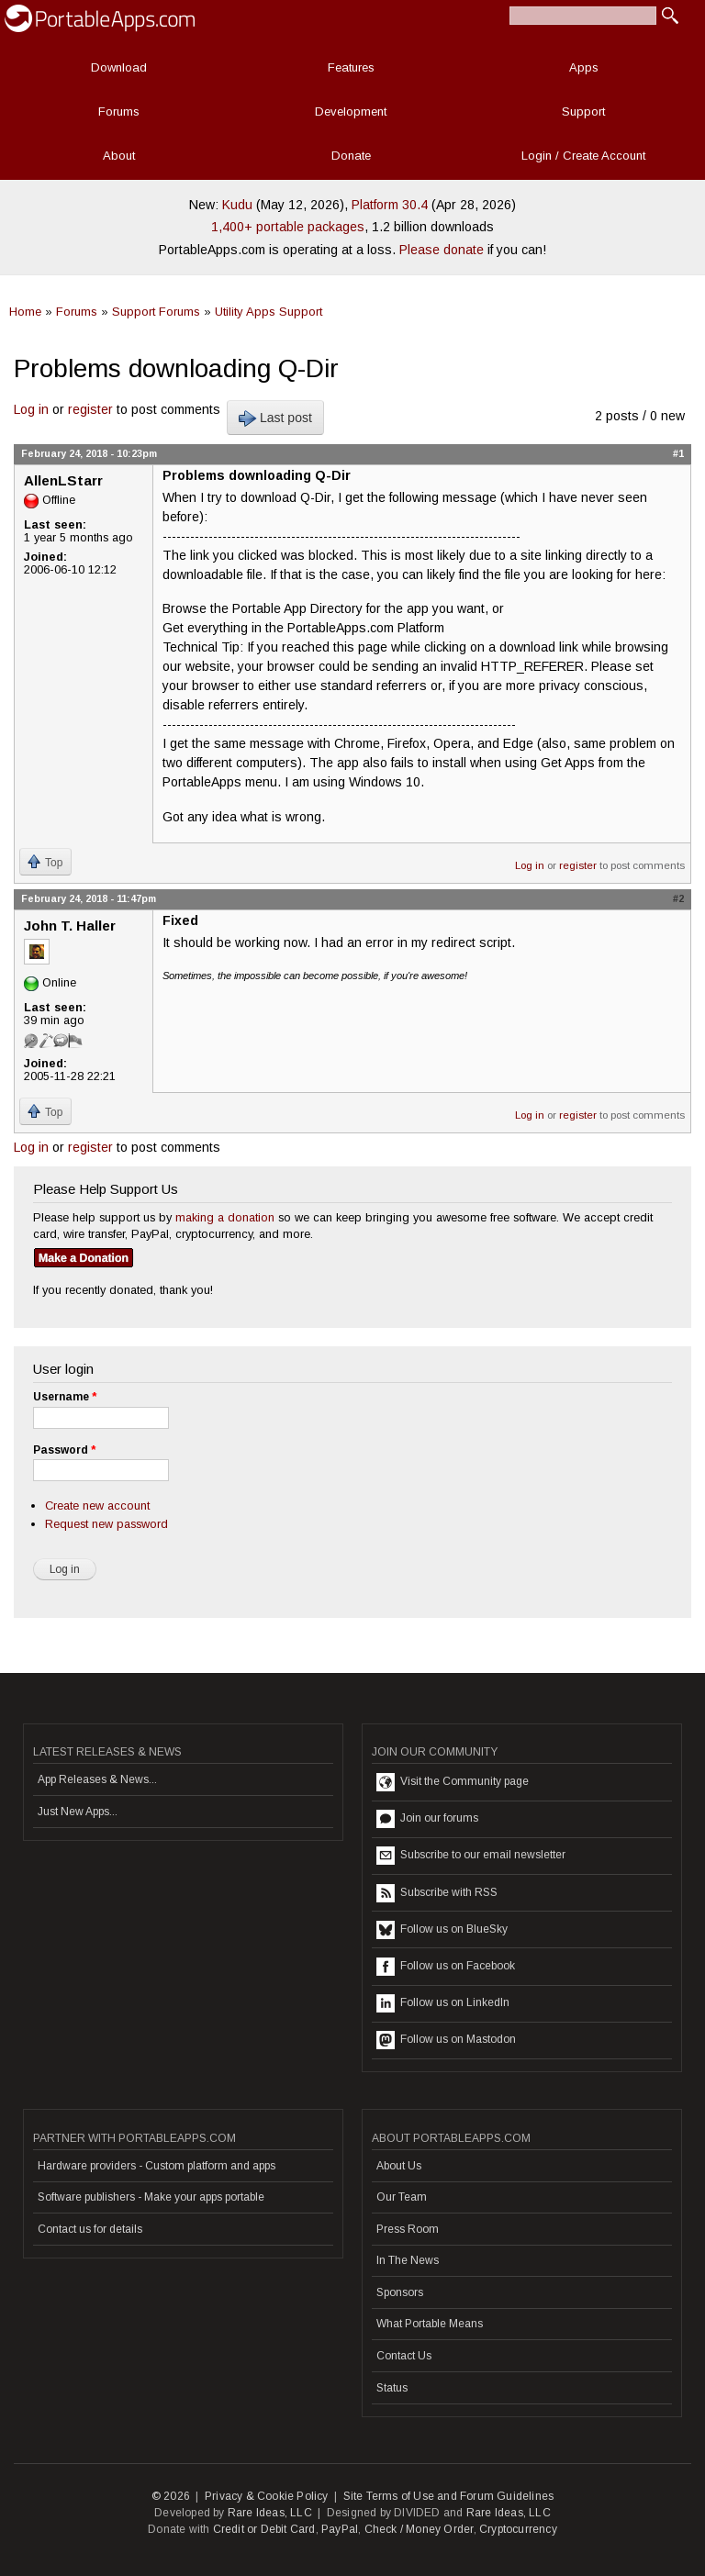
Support (583, 111)
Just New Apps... (78, 1811)
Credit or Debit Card (264, 2529)
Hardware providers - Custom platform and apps (156, 2165)
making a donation (224, 1217)
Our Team (401, 2197)
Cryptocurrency (518, 2529)
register (90, 409)
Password (64, 1450)
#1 (678, 453)
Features (351, 67)
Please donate (441, 249)
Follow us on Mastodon (446, 2040)
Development (350, 111)
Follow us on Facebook (445, 1966)
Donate (351, 155)
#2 (678, 898)
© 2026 (170, 2496)
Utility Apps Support (268, 311)
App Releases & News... (97, 1779)
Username (64, 1396)
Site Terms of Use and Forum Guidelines (448, 2496)
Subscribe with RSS (437, 1893)
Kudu (237, 204)
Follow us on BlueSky (442, 1930)
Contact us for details (90, 2229)
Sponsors (399, 2292)
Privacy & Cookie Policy (267, 2496)
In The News (407, 2260)
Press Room (407, 2229)
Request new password (106, 1524)
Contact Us (403, 2355)
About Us (398, 2165)
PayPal (339, 2529)
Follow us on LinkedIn (442, 2003)
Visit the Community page (452, 1782)
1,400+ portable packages (287, 226)
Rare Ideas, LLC (270, 2512)
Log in (31, 409)
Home (25, 311)
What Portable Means (429, 2323)
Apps (584, 67)
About (119, 155)
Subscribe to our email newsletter (470, 1855)
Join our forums (427, 1819)
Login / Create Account (583, 155)
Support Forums (156, 311)
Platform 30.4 (390, 204)
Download (119, 67)
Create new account (97, 1505)
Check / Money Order (419, 2529)
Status (392, 2387)
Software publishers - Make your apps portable (151, 2197)
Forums (119, 111)
